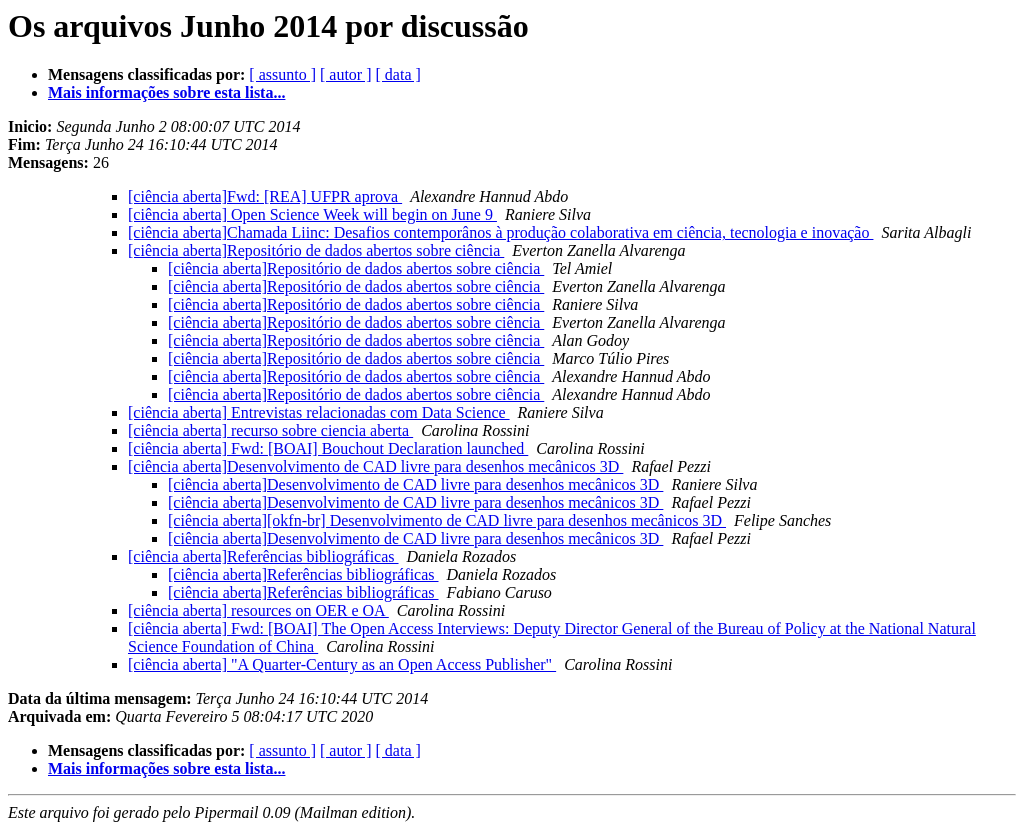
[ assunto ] (282, 74)
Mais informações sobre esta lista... (166, 92)
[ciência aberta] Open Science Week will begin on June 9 (312, 214)
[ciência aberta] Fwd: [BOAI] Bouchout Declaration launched (328, 448)
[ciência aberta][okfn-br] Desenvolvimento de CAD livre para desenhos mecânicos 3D (447, 520)
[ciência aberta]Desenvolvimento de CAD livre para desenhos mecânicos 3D (375, 466)
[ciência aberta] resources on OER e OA (258, 610)
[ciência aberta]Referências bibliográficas (263, 556)
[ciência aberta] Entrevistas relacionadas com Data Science (319, 412)
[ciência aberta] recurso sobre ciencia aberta (270, 430)
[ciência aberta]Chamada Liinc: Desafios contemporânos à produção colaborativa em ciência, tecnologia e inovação (500, 232)
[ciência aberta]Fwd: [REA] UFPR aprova (265, 196)
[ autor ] (346, 74)
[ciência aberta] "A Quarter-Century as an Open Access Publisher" (342, 664)
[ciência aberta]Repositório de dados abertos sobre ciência (316, 250)
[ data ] (398, 74)
